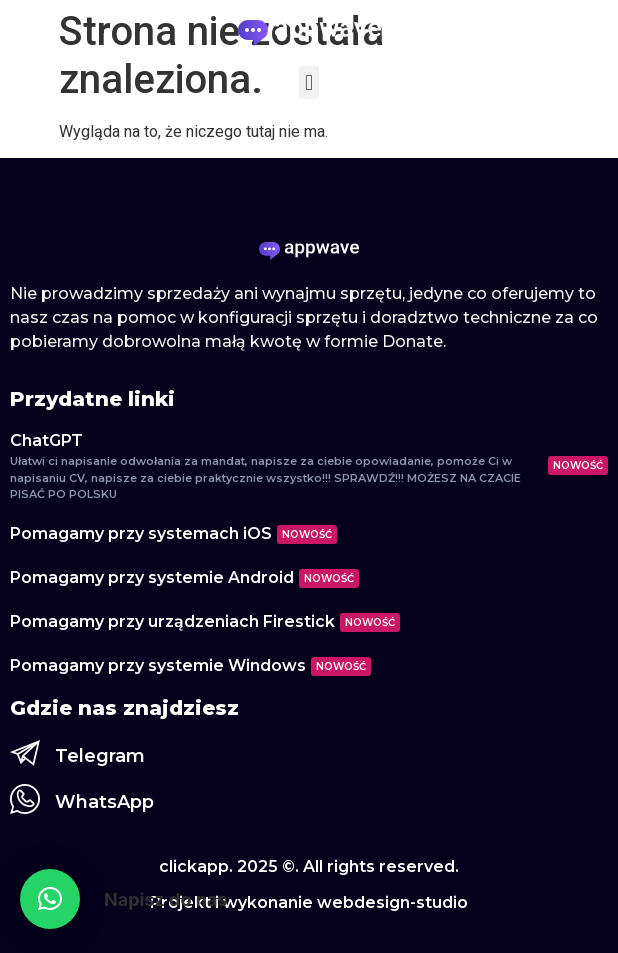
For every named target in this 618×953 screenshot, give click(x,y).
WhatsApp (104, 802)
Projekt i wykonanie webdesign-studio (309, 902)
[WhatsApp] (25, 799)
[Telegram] (25, 753)
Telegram (100, 756)
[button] (308, 82)
